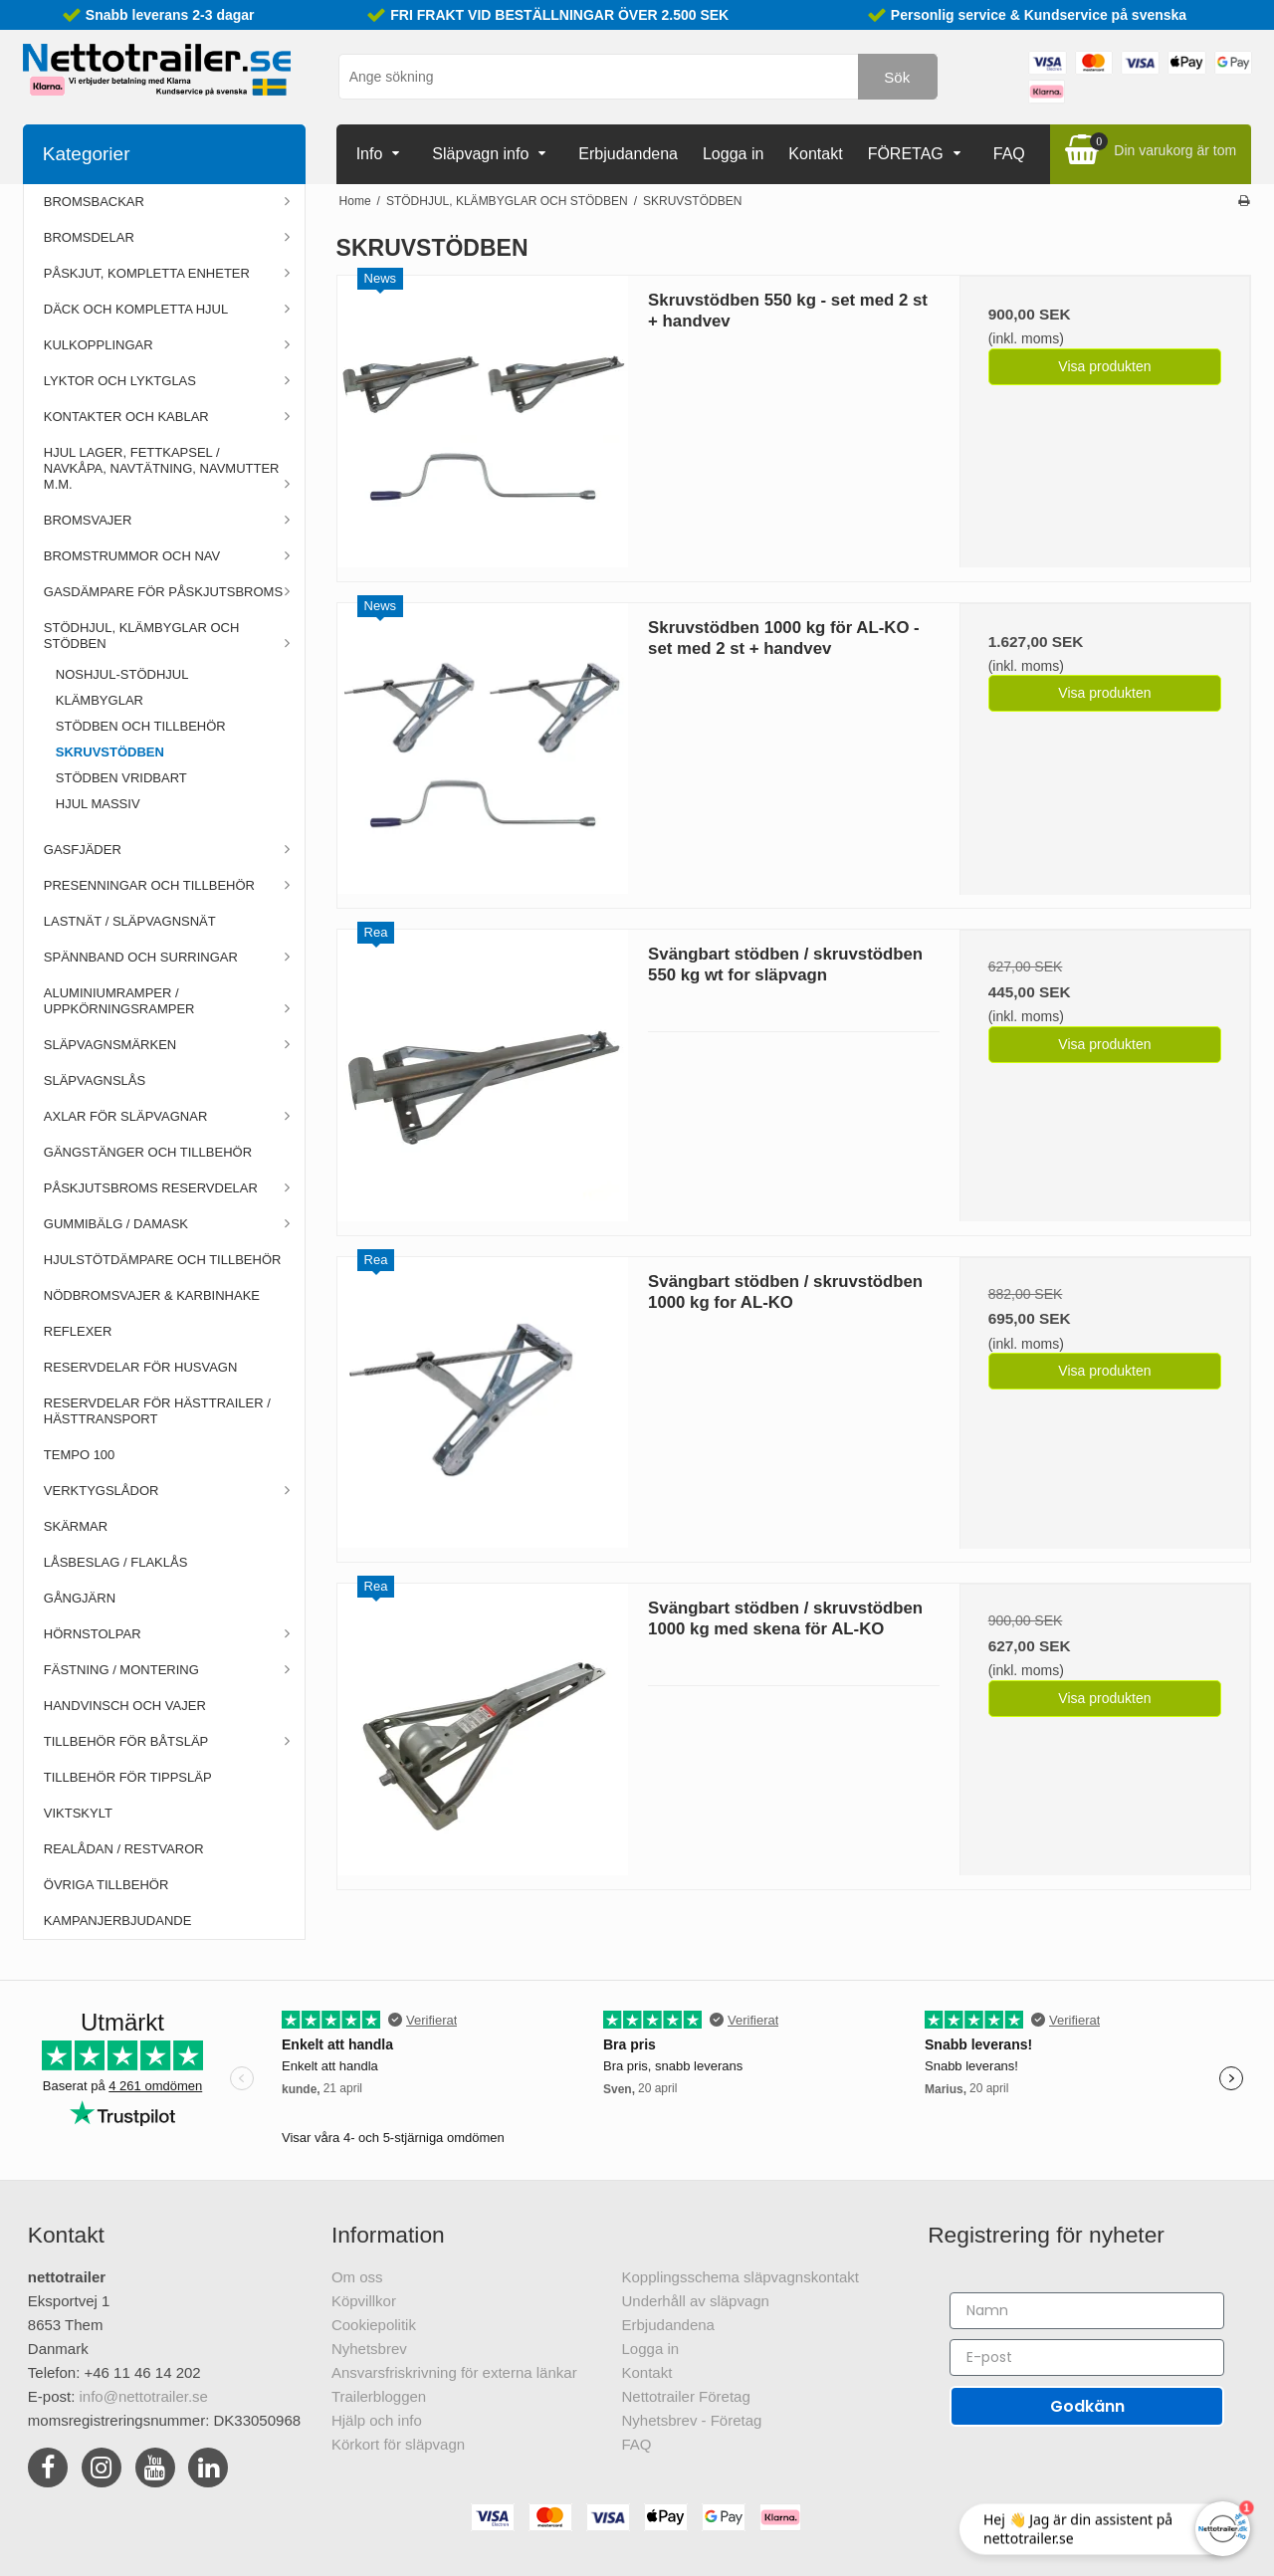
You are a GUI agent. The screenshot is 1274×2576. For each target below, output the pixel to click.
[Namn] (1087, 2310)
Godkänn (1087, 2406)
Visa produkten (1104, 366)
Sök (897, 77)
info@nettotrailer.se (144, 2396)
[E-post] (1087, 2357)
